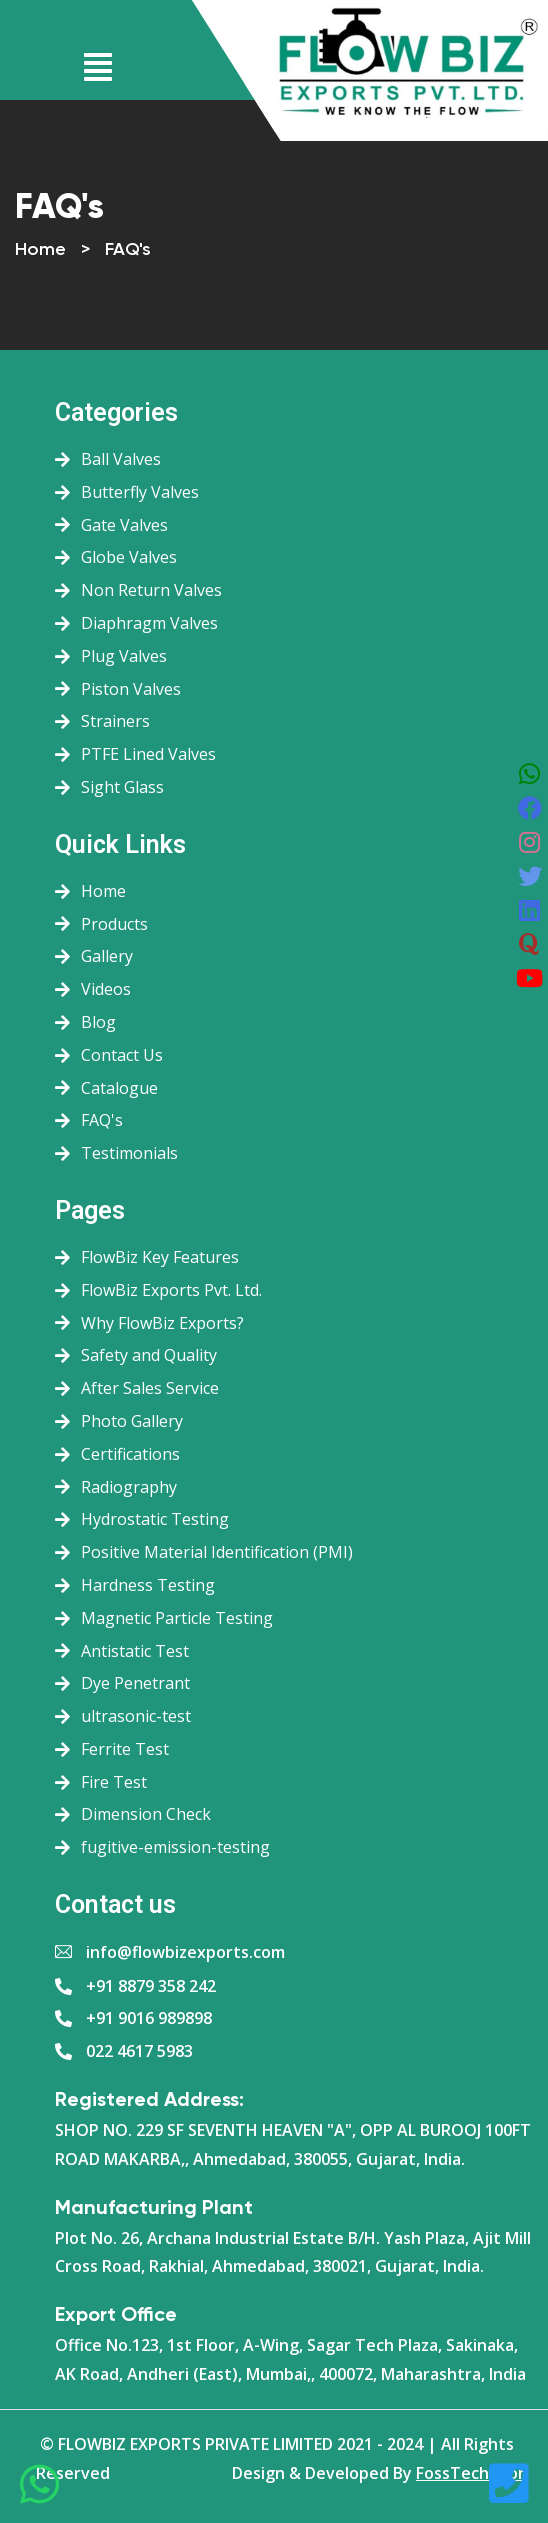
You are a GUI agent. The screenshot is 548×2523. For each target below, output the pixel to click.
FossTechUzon (472, 2473)
